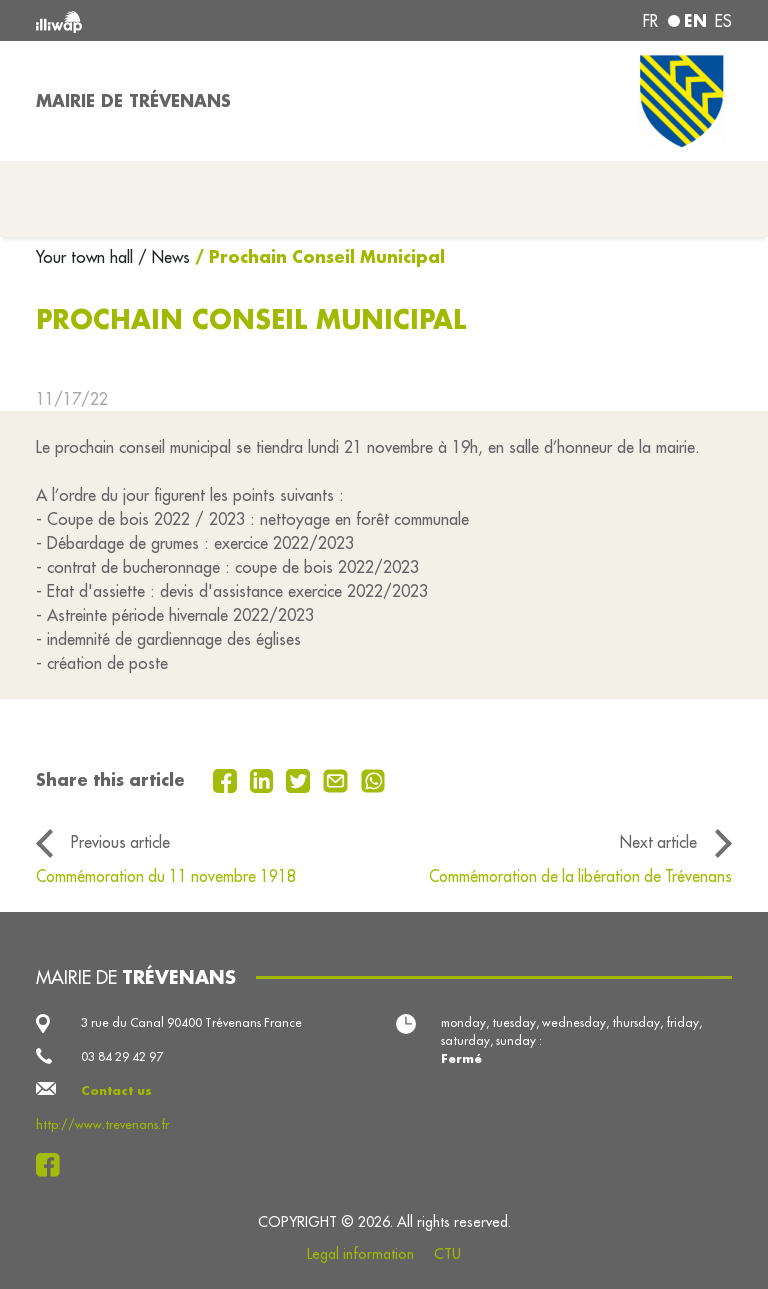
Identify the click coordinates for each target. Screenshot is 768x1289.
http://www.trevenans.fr (102, 1124)
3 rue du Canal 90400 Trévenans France (191, 1022)
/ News (164, 257)
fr (650, 21)
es (723, 21)
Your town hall (87, 257)
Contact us (116, 1090)
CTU (447, 1254)
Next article (658, 842)
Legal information (360, 1254)
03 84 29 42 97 (122, 1056)
